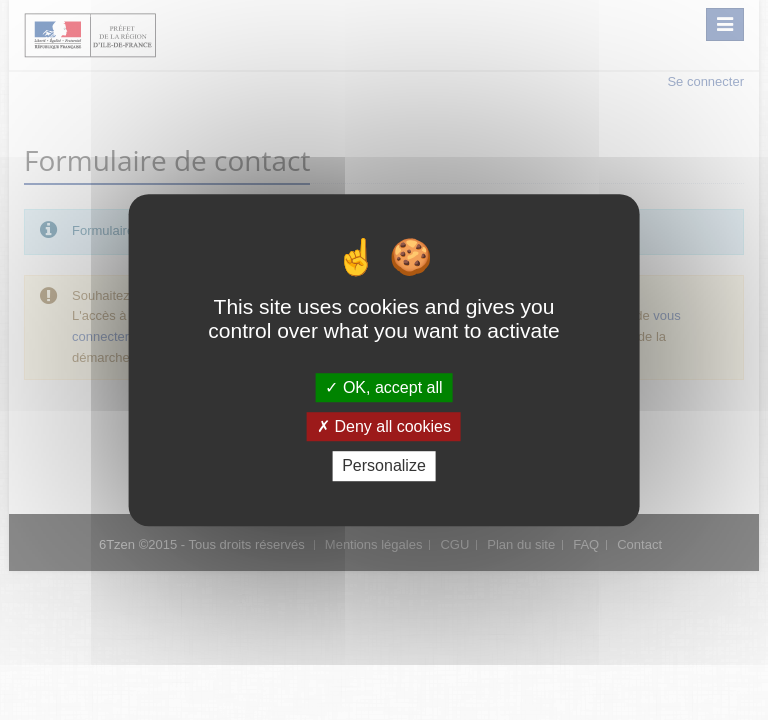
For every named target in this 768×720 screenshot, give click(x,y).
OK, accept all (383, 387)
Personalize (384, 466)
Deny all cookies (384, 426)
